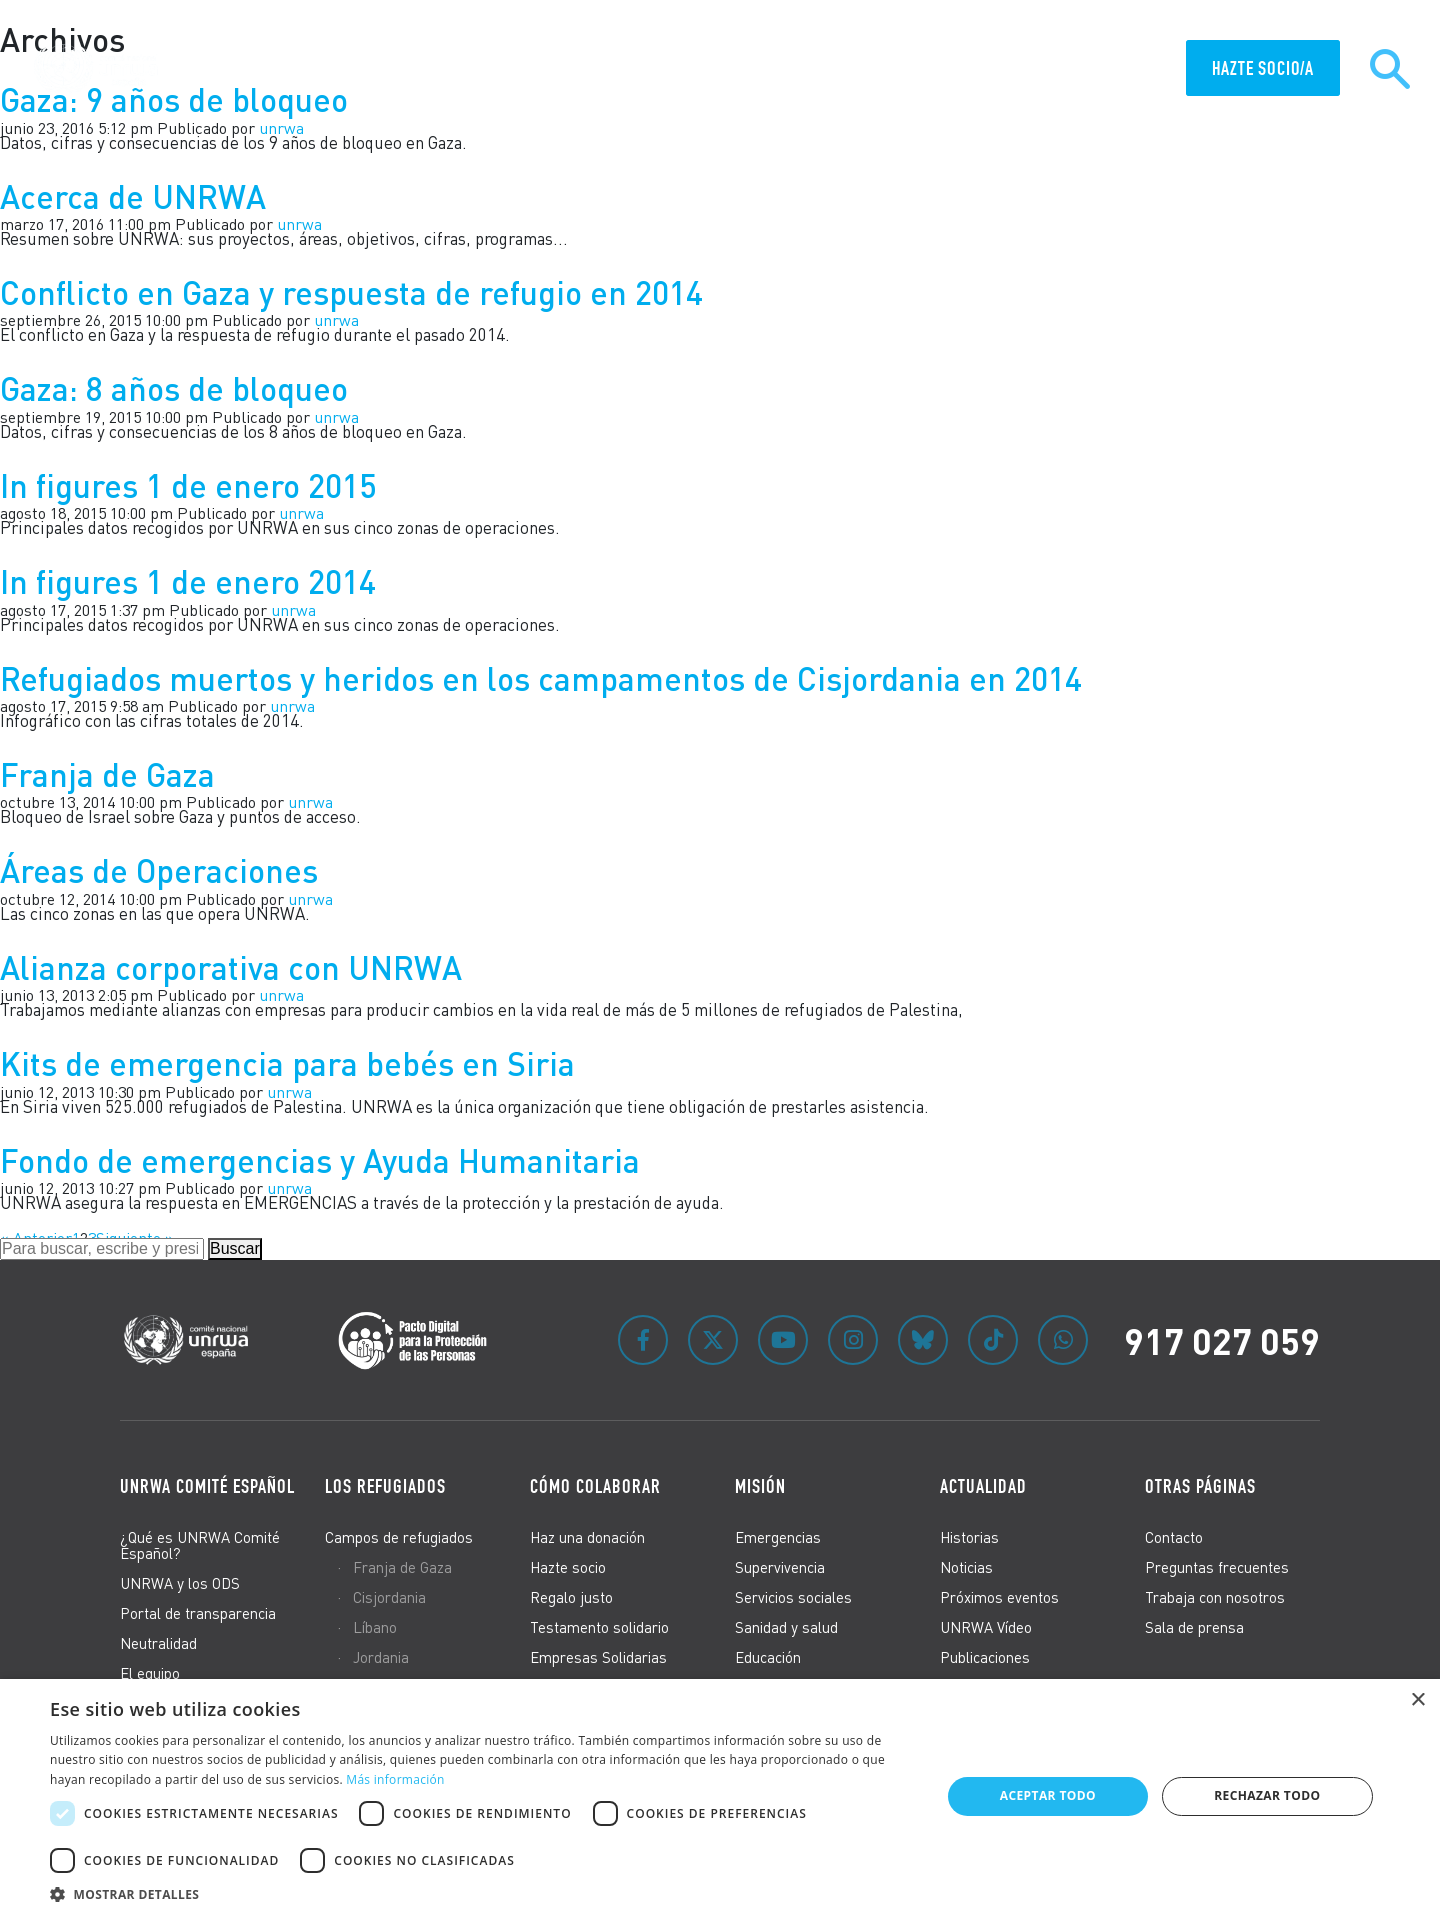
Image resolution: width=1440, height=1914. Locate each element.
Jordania (381, 1657)
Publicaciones (985, 1657)
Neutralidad (158, 1643)
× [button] (1417, 1700)
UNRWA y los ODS (180, 1583)
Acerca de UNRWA (133, 196)
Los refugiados (385, 1486)
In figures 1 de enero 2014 (188, 581)
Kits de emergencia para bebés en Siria (287, 1063)
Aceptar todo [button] (1048, 1795)
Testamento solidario (599, 1627)
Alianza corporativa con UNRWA (231, 967)
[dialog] (720, 1796)
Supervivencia (780, 1567)
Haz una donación (587, 1537)
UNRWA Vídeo (986, 1627)
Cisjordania (389, 1597)
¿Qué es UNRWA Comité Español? (200, 1545)
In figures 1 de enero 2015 (188, 485)
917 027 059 (1222, 1340)
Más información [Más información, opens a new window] (395, 1779)
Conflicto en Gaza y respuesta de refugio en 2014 (351, 292)
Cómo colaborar (595, 1486)
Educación (768, 1657)
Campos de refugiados (399, 1537)
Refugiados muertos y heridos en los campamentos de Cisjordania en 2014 (541, 678)
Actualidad (983, 1486)
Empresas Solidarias (598, 1657)
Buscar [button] (235, 1248)
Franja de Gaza (107, 774)
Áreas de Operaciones (159, 870)
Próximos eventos (999, 1597)
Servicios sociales (793, 1597)
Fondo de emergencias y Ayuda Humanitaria (320, 1160)
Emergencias (778, 1537)
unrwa (310, 899)
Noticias (966, 1567)
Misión (760, 1486)
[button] (482, 1891)
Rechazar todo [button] (1267, 1795)
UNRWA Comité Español (207, 1486)
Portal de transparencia (198, 1613)
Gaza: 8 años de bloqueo (174, 388)
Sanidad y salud (786, 1627)
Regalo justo (571, 1597)
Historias (969, 1537)
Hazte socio (568, 1567)
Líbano (375, 1627)
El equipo (150, 1673)
